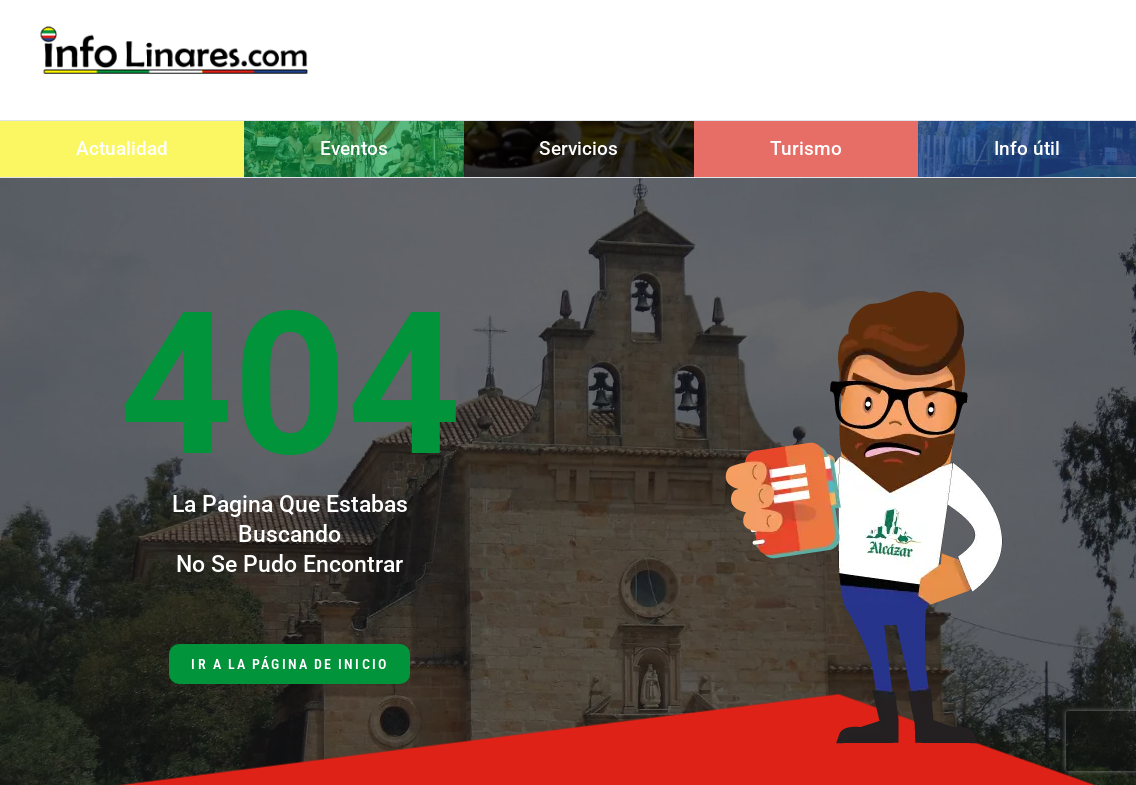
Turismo (806, 148)
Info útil (1027, 148)
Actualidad (122, 148)
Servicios (578, 148)
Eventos (354, 148)
